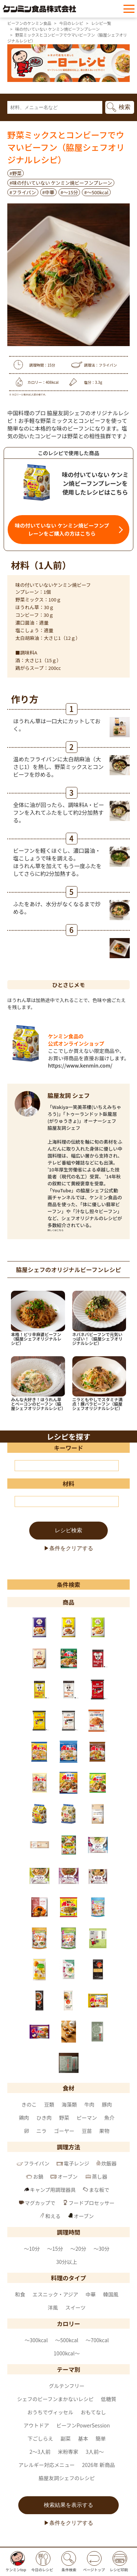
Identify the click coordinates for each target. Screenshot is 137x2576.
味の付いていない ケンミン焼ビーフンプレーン (57, 29)
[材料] (67, 1501)
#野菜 (15, 173)
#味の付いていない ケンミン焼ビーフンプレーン (60, 182)
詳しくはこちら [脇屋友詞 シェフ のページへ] (55, 1230)
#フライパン (22, 192)
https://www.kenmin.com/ (80, 1065)
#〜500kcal (96, 192)
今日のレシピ (71, 23)
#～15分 (69, 192)
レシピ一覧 (101, 23)
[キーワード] (67, 1465)
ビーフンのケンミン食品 (29, 23)
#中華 (48, 192)
